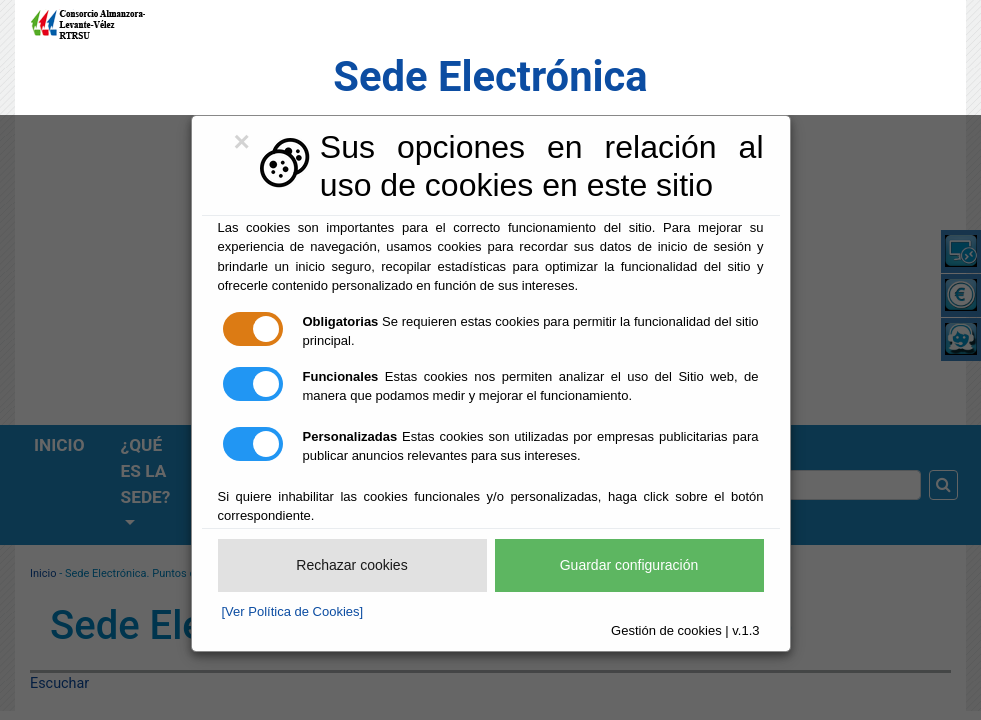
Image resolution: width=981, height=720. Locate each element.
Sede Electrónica (490, 76)
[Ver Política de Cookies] (293, 611)
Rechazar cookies (351, 565)
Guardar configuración (629, 565)
